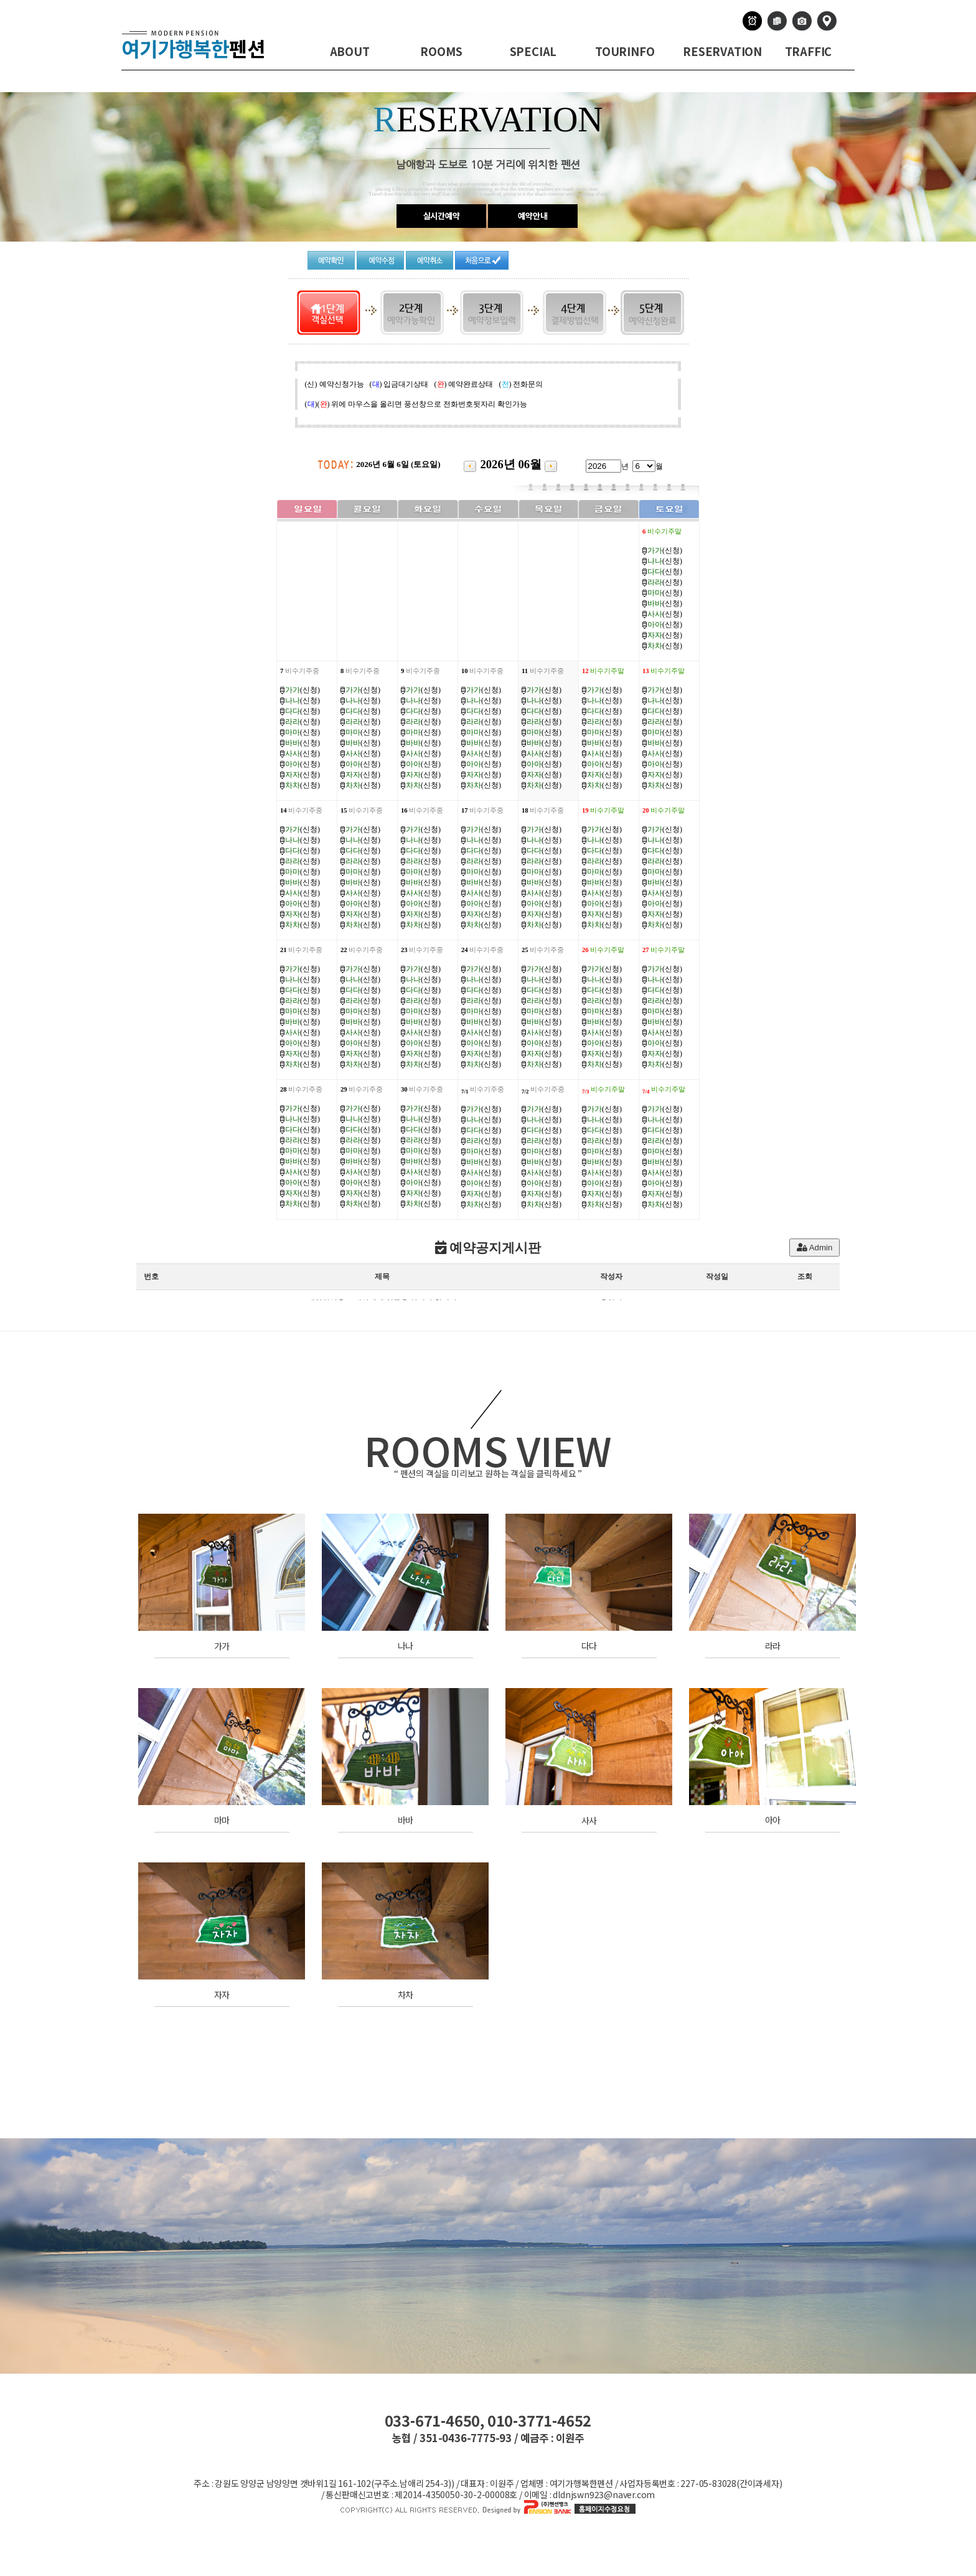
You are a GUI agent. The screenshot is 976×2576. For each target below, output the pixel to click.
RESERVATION (722, 51)
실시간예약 (441, 216)
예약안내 (532, 216)
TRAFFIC (808, 51)
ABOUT (350, 51)
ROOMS (441, 51)
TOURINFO (624, 51)
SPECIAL (533, 51)
